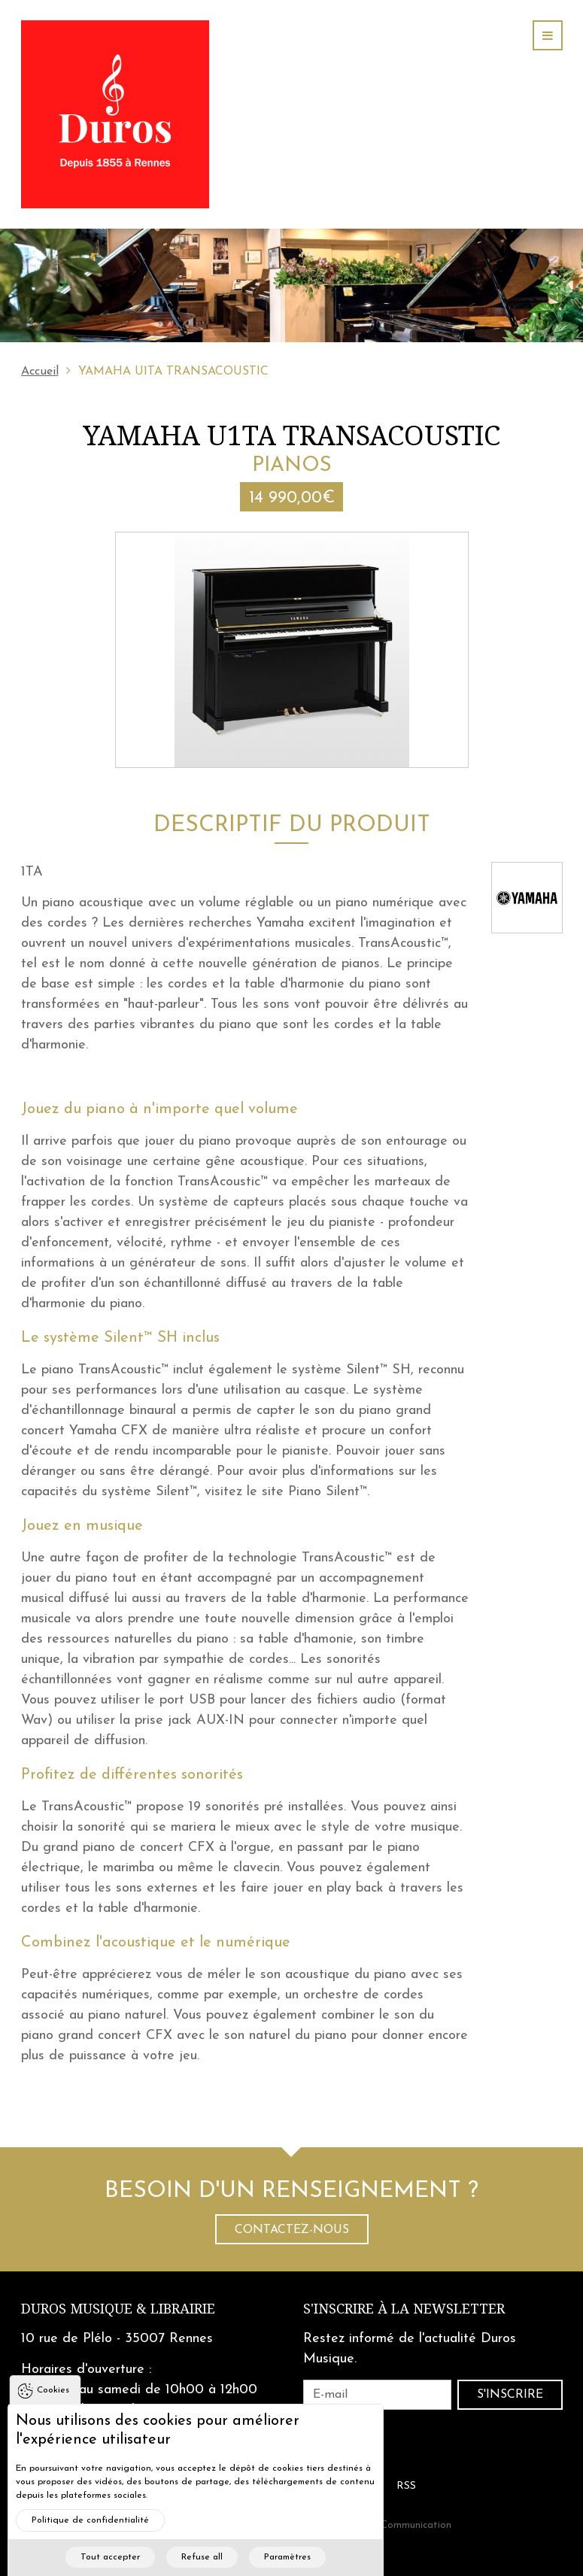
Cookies (53, 2409)
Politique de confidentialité (90, 2539)
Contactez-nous (292, 2230)
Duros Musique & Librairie (118, 2309)
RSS (406, 2486)
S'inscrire (510, 2395)
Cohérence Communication (390, 2525)
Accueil (40, 372)
